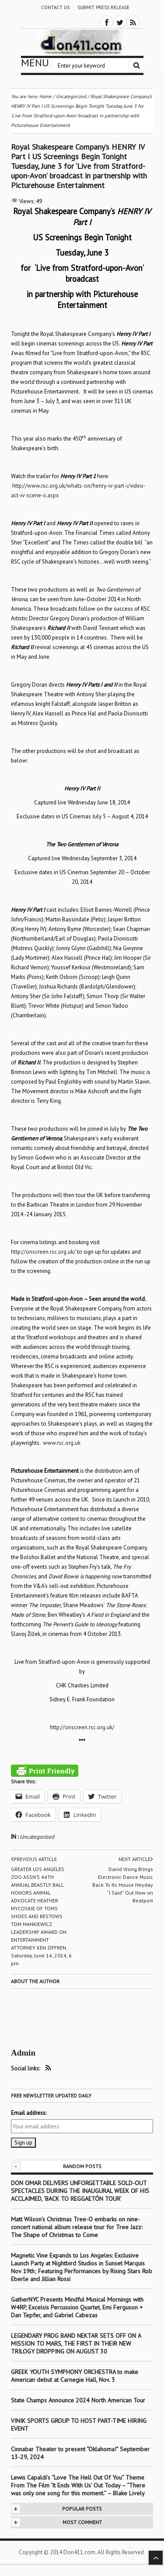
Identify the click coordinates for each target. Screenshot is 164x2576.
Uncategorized (37, 1836)
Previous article (34, 1859)
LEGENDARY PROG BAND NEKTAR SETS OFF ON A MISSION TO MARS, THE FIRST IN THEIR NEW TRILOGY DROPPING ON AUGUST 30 (76, 2343)
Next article (136, 1859)
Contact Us (55, 7)
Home (45, 96)
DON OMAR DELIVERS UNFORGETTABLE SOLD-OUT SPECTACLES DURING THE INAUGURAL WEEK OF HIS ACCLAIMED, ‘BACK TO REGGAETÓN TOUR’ (80, 2191)
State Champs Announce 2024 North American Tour (78, 2400)
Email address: (28, 2113)
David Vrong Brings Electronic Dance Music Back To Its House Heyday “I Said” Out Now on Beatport (122, 1885)
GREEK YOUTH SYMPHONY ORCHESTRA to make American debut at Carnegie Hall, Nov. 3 (74, 2376)
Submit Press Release (103, 7)
